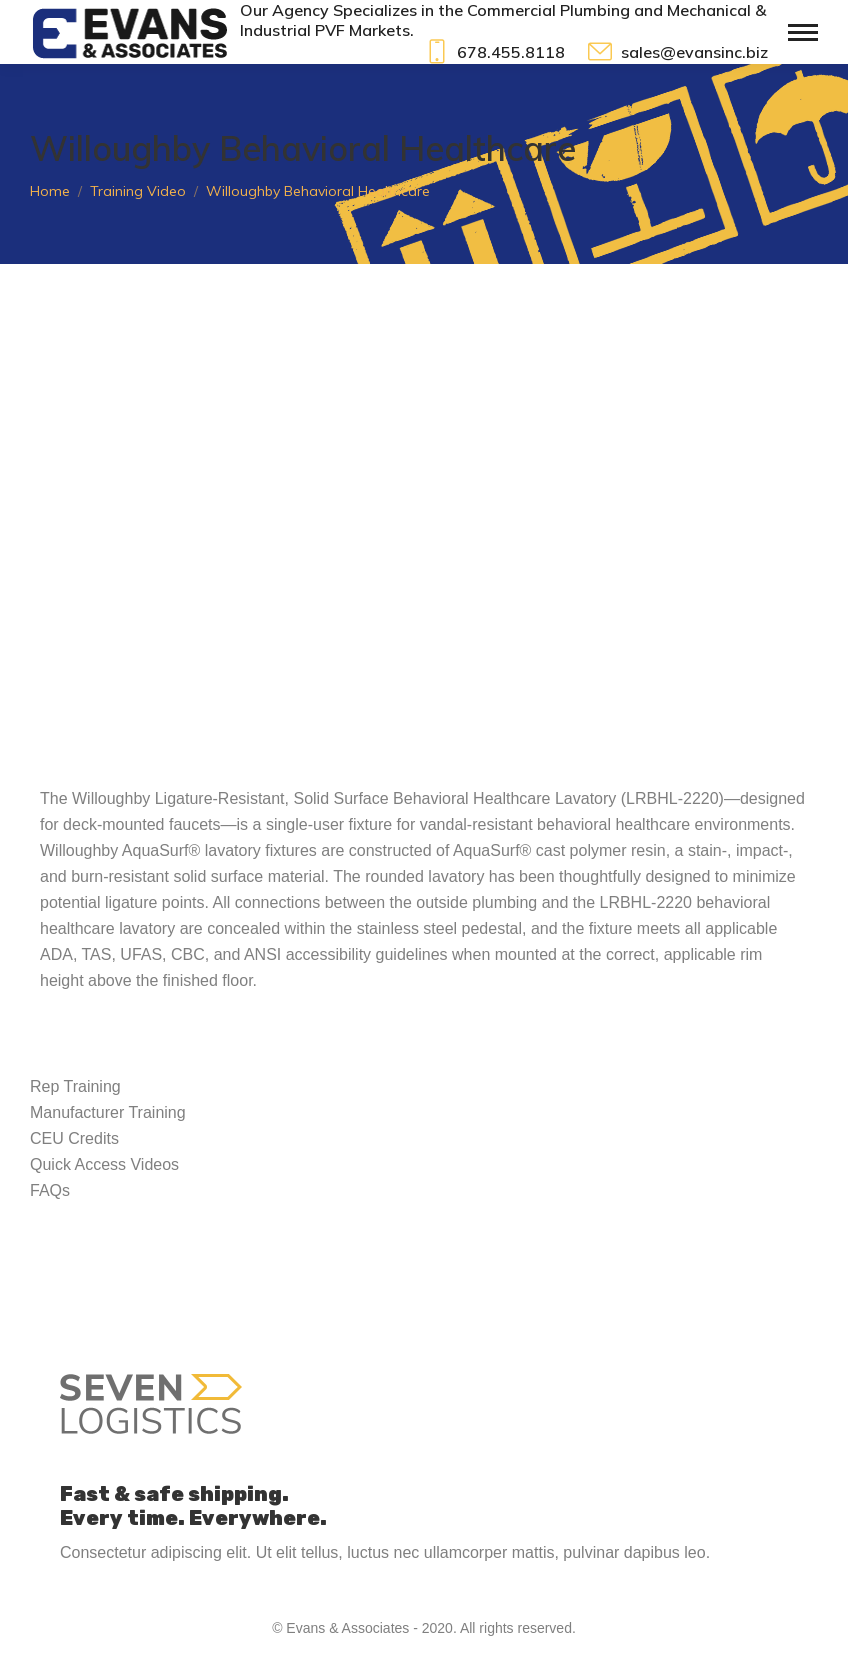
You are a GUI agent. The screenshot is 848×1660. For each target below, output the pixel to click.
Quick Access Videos (104, 1164)
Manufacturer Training (108, 1112)
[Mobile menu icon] (803, 32)
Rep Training (75, 1086)
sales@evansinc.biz (676, 52)
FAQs (50, 1190)
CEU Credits (74, 1138)
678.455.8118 (494, 52)
